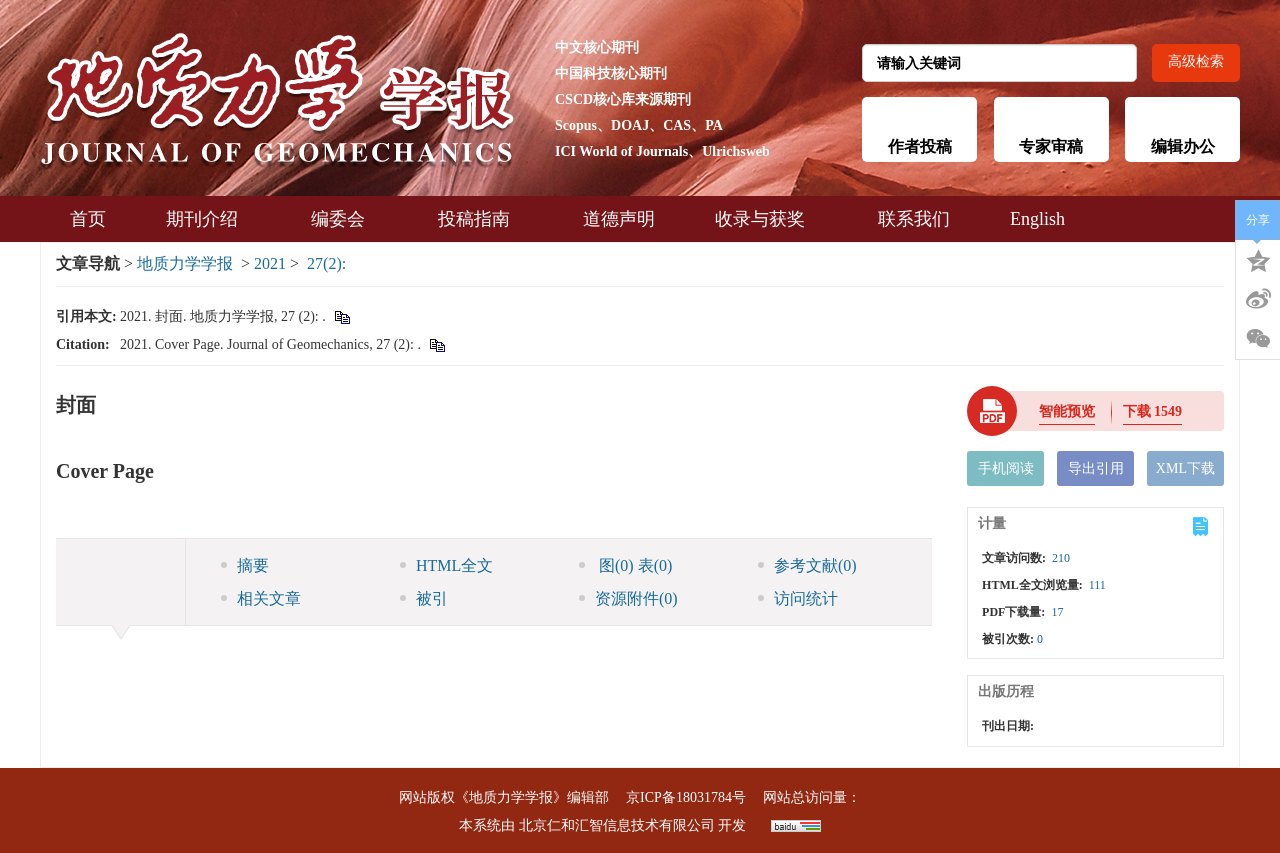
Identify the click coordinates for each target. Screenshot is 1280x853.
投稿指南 (480, 219)
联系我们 (914, 219)
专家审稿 (1051, 146)
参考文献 (807, 565)
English (1037, 219)
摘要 (245, 565)
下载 (1153, 411)
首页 (88, 219)
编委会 (344, 219)
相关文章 (261, 598)
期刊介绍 (208, 219)
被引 (424, 598)
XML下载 (1185, 468)
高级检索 (1196, 61)
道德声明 (619, 219)
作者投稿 (920, 146)
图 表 (625, 565)
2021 (270, 263)
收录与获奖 (766, 219)
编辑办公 (1183, 146)
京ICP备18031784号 (686, 797)
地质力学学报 (185, 263)
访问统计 (798, 598)
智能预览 (1067, 411)
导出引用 (1096, 468)
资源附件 (628, 598)
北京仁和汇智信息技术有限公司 (617, 825)
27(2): (328, 263)
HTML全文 (446, 565)
